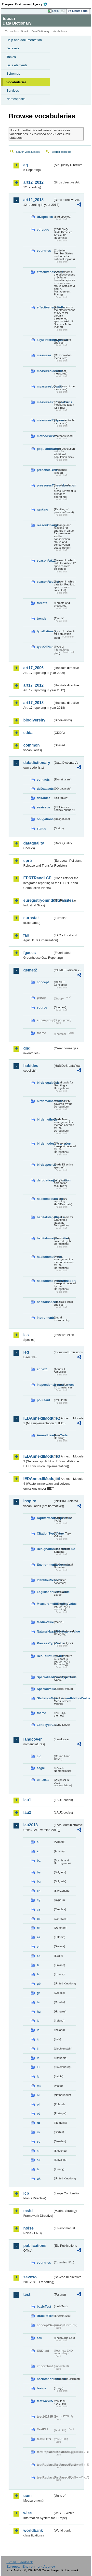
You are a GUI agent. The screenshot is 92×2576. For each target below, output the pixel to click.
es (38, 1956)
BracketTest (45, 2316)
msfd (28, 2211)
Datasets (12, 48)
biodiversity (34, 720)
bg (39, 1881)
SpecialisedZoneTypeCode (45, 1677)
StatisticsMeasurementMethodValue (45, 1698)
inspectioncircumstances (45, 1384)
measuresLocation (45, 386)
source (42, 1007)
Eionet (24, 31)
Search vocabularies (28, 151)
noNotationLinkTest (45, 2379)
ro (38, 2123)
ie (38, 2020)
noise (28, 2228)
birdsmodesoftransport (45, 1143)
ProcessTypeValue (45, 1643)
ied (26, 1352)
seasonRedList (45, 581)
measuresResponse (45, 420)
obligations (45, 819)
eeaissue (43, 807)
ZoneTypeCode (45, 1725)
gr (38, 1993)
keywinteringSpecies (45, 340)
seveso (30, 2277)
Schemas (13, 73)
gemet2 (30, 970)
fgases (29, 953)
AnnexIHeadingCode (45, 1435)
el (38, 1946)
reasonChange (45, 525)
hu (39, 2011)
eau (39, 2338)
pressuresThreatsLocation (45, 485)
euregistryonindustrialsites (38, 900)
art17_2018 (33, 703)
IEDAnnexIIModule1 (38, 1418)
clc (39, 1756)
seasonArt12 (45, 560)
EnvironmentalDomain (45, 1564)
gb (39, 1983)
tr (38, 2169)
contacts (43, 779)
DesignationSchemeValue (45, 1549)
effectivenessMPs (45, 272)
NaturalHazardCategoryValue (45, 1631)
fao (26, 935)
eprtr (27, 861)
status (41, 828)
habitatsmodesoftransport (45, 1281)
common (31, 745)
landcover (32, 1739)
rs (38, 2132)
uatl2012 (43, 1780)
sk (38, 2160)
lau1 (27, 1800)
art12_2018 (33, 200)
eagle (41, 1768)
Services (12, 90)
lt (38, 2058)
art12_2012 (33, 182)
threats (42, 603)
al (38, 1842)
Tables (11, 57)
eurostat (31, 918)
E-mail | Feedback (19, 2562)
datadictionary (36, 763)
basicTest (44, 2306)
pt (38, 2113)
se (38, 2141)
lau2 (27, 1812)
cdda (27, 733)
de (38, 1919)
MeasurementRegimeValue (45, 1604)
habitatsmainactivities (45, 1238)
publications (34, 2246)
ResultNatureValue (45, 1656)
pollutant (43, 1400)
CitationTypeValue (45, 1533)
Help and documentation (24, 40)
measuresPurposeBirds (45, 402)
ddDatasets (45, 788)
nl (38, 2095)
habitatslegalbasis (45, 1217)
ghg (26, 1048)
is (38, 2030)
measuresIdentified (45, 371)
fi (38, 1965)
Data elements (16, 65)
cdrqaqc (43, 229)
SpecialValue (45, 1689)
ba (38, 1860)
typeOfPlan (45, 647)
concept (43, 982)
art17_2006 (33, 668)
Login (55, 10)
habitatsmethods (45, 1257)
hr (38, 2002)
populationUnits (45, 449)
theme (41, 1713)
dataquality (33, 843)
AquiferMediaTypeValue (45, 1518)
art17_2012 (33, 685)
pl (38, 2104)
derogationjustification (45, 1180)
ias (26, 1335)
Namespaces (16, 99)
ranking (42, 509)
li (38, 2048)
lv (38, 2076)
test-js (41, 2388)
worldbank (33, 2530)
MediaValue (45, 1622)
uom (27, 2495)
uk (38, 2178)
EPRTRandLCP (37, 878)
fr (38, 1974)
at (38, 1851)
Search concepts (61, 151)
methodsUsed (45, 436)
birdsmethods (45, 1119)
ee (38, 1937)
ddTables (43, 798)
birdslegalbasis (45, 1082)
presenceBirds (45, 470)
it (38, 2039)
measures (44, 355)
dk (38, 1928)
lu (38, 2067)
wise (27, 2513)
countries (44, 250)
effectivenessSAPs (45, 307)
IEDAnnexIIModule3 (38, 1456)
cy (38, 1900)
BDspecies (45, 217)
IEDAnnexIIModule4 (38, 1479)
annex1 (42, 1369)
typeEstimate (45, 631)
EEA (26, 4)
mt (39, 2086)
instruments (45, 1317)
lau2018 (30, 1825)
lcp (26, 2193)
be (38, 1872)
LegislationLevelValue (45, 1592)
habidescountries (45, 1199)
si (38, 2151)
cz (38, 1909)
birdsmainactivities (45, 1101)
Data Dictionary (40, 31)
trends (41, 618)
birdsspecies (45, 1164)
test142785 (45, 2401)
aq (25, 165)
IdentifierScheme (45, 1580)
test (26, 2294)
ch (38, 1891)
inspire (29, 1501)
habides (30, 1066)
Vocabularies (16, 82)
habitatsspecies (45, 1302)
